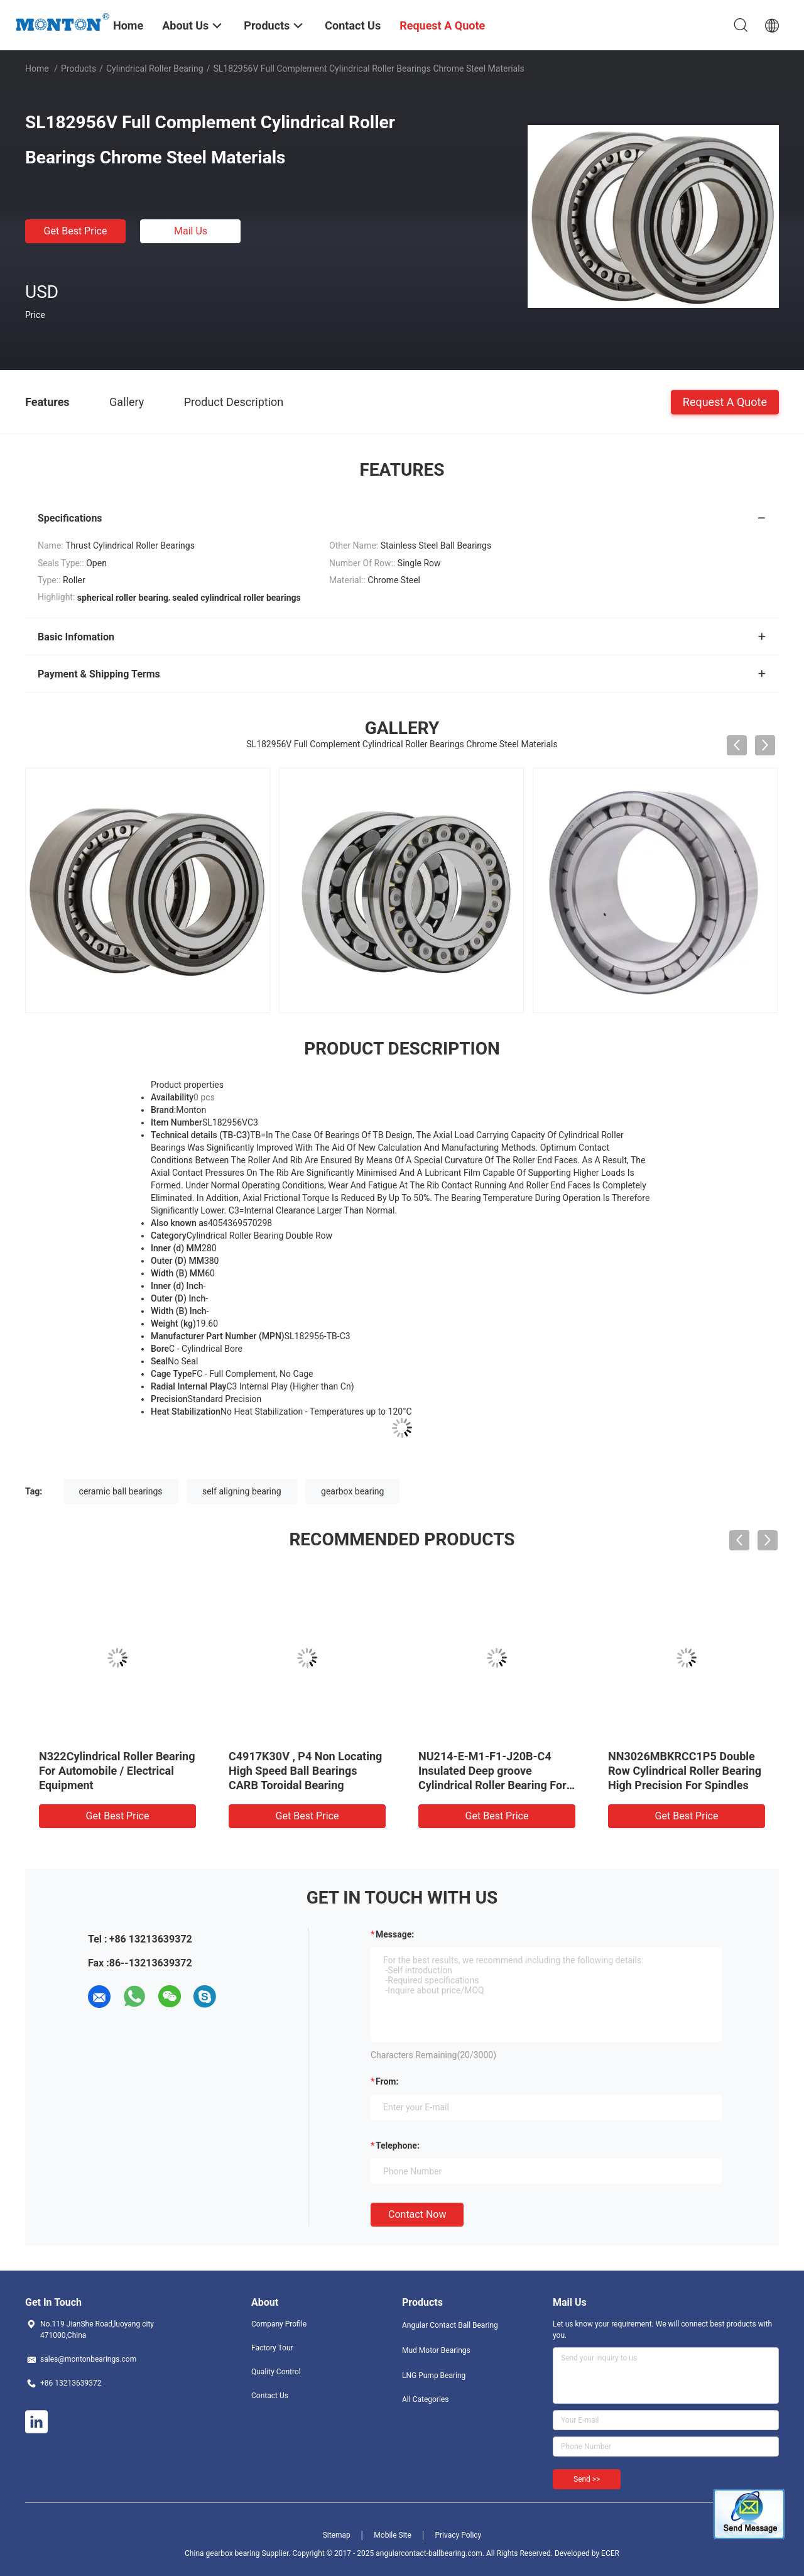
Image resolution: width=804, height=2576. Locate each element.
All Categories (425, 2399)
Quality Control (276, 2371)
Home (37, 68)
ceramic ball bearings (121, 1491)
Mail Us (190, 231)
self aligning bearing (241, 1491)
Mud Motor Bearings (436, 2350)
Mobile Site (392, 2535)
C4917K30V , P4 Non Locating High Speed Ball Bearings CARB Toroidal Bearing (305, 1771)
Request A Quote (725, 401)
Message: (395, 1934)
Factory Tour (272, 2347)
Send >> (586, 2479)
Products (78, 68)
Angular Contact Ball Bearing (450, 2325)
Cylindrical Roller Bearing (155, 68)
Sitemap (336, 2535)
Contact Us (269, 2395)
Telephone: (398, 2145)
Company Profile (279, 2324)
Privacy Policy (458, 2535)
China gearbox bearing (222, 2553)
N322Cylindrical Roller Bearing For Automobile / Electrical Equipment (117, 1771)
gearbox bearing (352, 1491)
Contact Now (417, 2214)
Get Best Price (75, 231)
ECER (610, 2553)
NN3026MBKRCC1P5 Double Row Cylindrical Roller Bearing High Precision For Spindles (684, 1771)
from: (387, 2081)
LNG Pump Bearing (433, 2375)
